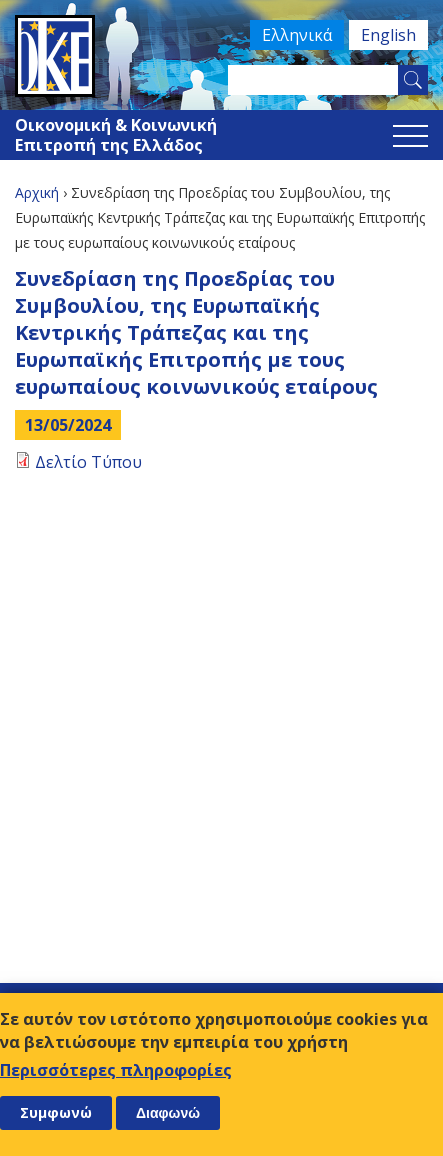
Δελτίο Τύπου (88, 462)
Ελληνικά (297, 35)
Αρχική (37, 192)
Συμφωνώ (56, 1112)
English (388, 35)
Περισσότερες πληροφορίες (116, 1070)
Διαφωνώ (168, 1113)
